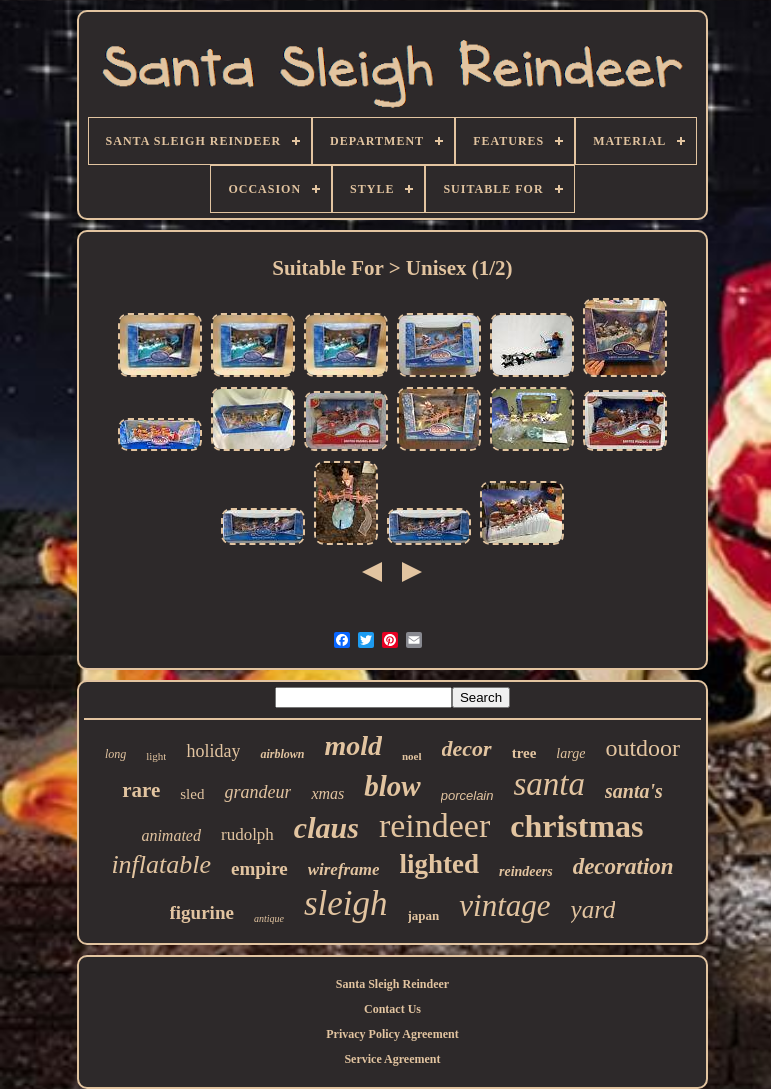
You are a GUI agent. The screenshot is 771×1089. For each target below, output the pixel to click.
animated (171, 835)
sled (192, 794)
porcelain (467, 795)
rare (141, 790)
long (115, 754)
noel (412, 756)
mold (353, 745)
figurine (202, 912)
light (156, 756)
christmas (576, 826)
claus (326, 827)
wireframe (344, 869)
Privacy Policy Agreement (392, 1034)
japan (424, 915)
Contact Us (392, 1009)
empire (259, 868)
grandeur (257, 792)
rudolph (247, 834)
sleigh (346, 903)
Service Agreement (392, 1059)
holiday (213, 751)
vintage (504, 905)
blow (392, 786)
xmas (327, 793)
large (570, 753)
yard (593, 909)
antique (269, 918)
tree (524, 753)
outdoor (642, 748)
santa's (634, 791)
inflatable (161, 864)
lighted (439, 864)
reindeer (434, 825)
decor (467, 748)
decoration (623, 866)
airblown (282, 754)
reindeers (526, 871)
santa (549, 784)
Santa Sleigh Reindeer (392, 984)
